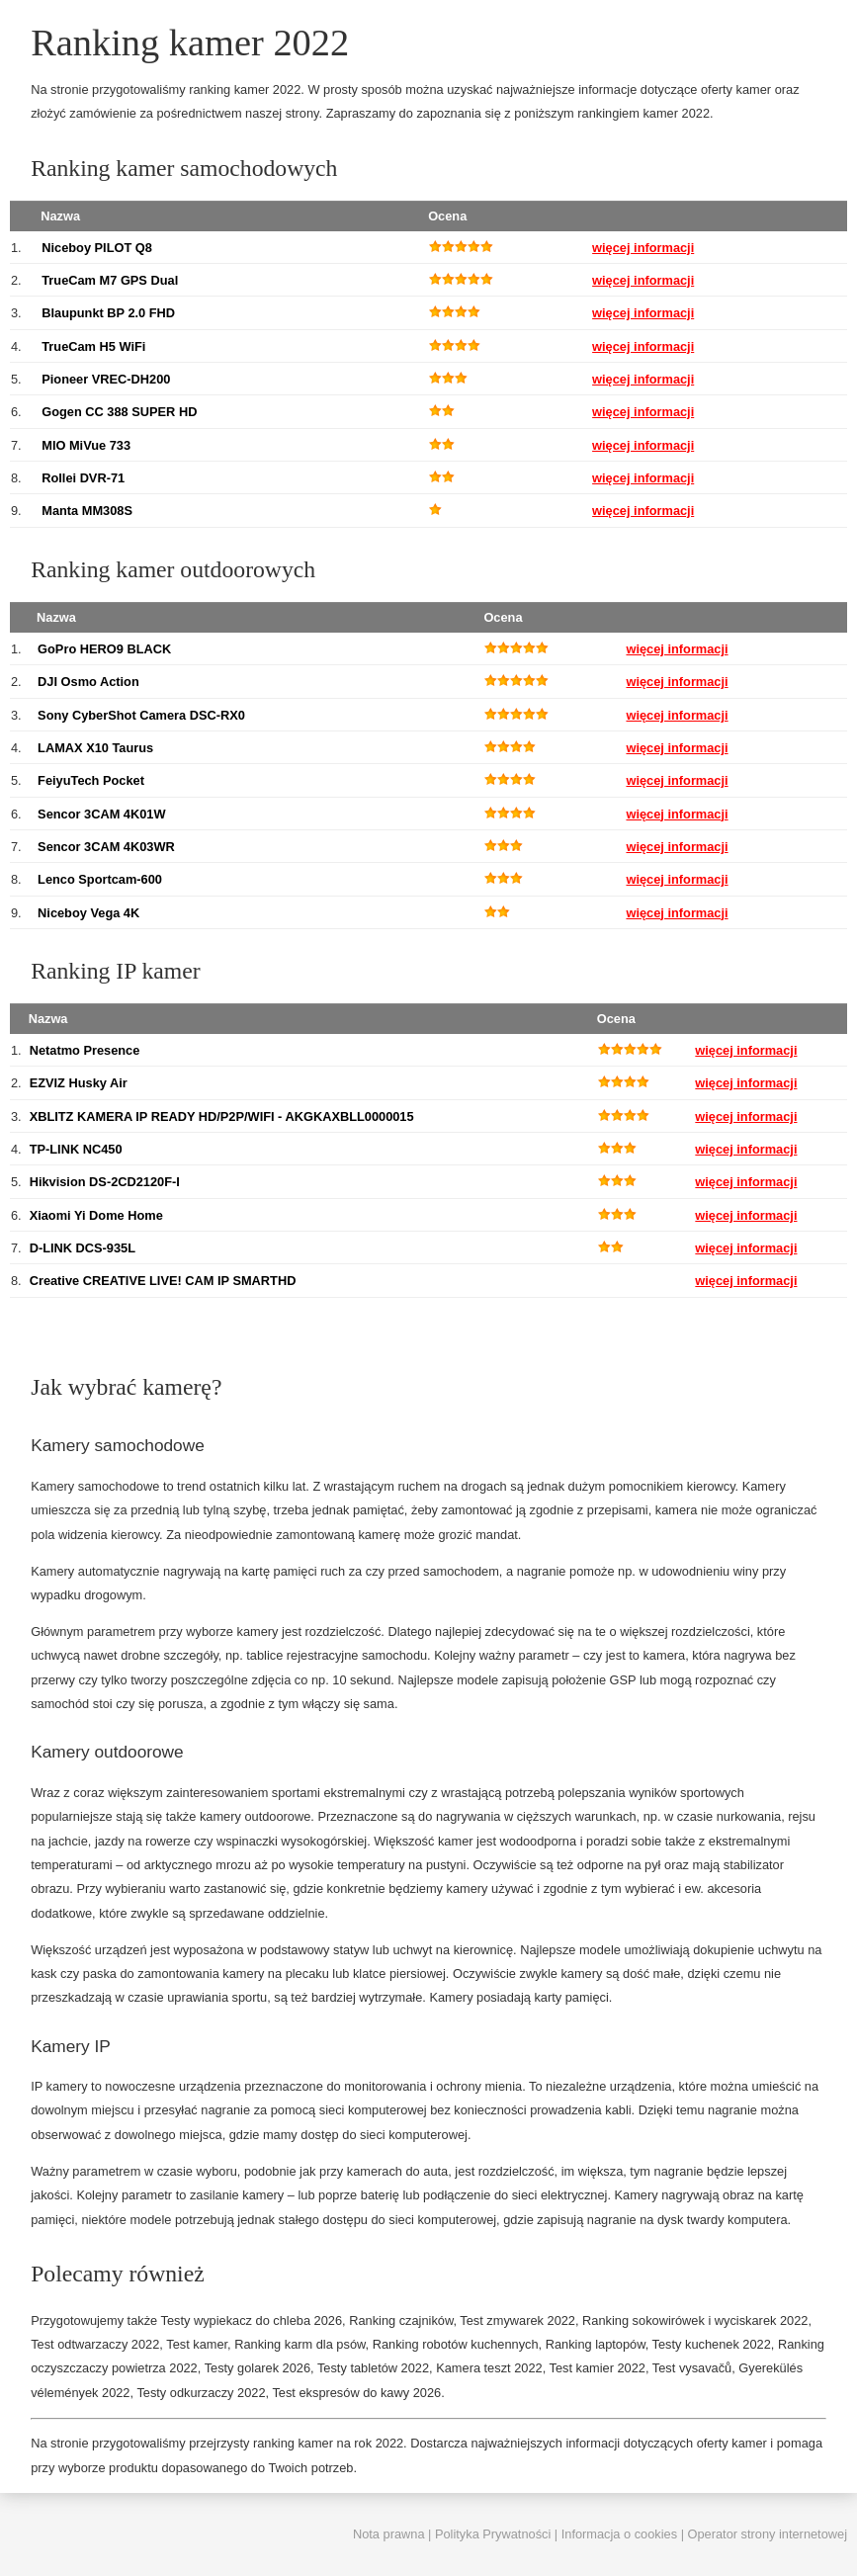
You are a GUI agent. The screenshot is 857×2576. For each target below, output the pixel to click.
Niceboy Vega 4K (88, 912)
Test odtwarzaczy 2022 (95, 2344)
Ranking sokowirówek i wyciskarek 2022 (695, 2320)
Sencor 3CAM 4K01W (101, 814)
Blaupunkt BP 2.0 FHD (108, 312)
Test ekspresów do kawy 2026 (356, 2392)
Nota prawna (389, 2534)
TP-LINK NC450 (76, 1149)
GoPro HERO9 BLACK (104, 649)
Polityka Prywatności (493, 2534)
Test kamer (196, 2344)
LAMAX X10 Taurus (95, 747)
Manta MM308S (87, 510)
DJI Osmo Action (88, 681)
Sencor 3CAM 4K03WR (106, 846)
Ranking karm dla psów (299, 2344)
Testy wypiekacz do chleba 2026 (252, 2320)
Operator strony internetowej (767, 2534)
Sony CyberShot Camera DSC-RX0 (141, 715)
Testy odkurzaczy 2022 (200, 2392)
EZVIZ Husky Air (79, 1082)
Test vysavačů (691, 2368)
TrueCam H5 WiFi (93, 346)
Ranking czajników (401, 2320)
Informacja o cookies (619, 2534)
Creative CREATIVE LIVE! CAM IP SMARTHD (163, 1280)
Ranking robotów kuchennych (456, 2344)
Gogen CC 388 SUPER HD (119, 411)
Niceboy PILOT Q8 (97, 247)
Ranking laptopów (595, 2344)
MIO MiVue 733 (86, 445)
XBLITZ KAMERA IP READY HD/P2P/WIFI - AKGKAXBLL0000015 (222, 1116)
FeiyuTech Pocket (91, 780)
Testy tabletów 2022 (373, 2368)
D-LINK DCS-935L (82, 1248)
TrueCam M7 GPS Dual (110, 280)
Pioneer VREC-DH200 (106, 379)
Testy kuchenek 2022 (711, 2344)
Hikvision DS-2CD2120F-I (105, 1181)
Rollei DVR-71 (83, 478)
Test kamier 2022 (597, 2368)
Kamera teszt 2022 (489, 2368)
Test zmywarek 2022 (517, 2320)
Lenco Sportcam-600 (100, 879)
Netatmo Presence (85, 1050)
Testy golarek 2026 (257, 2368)
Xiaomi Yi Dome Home (96, 1215)
